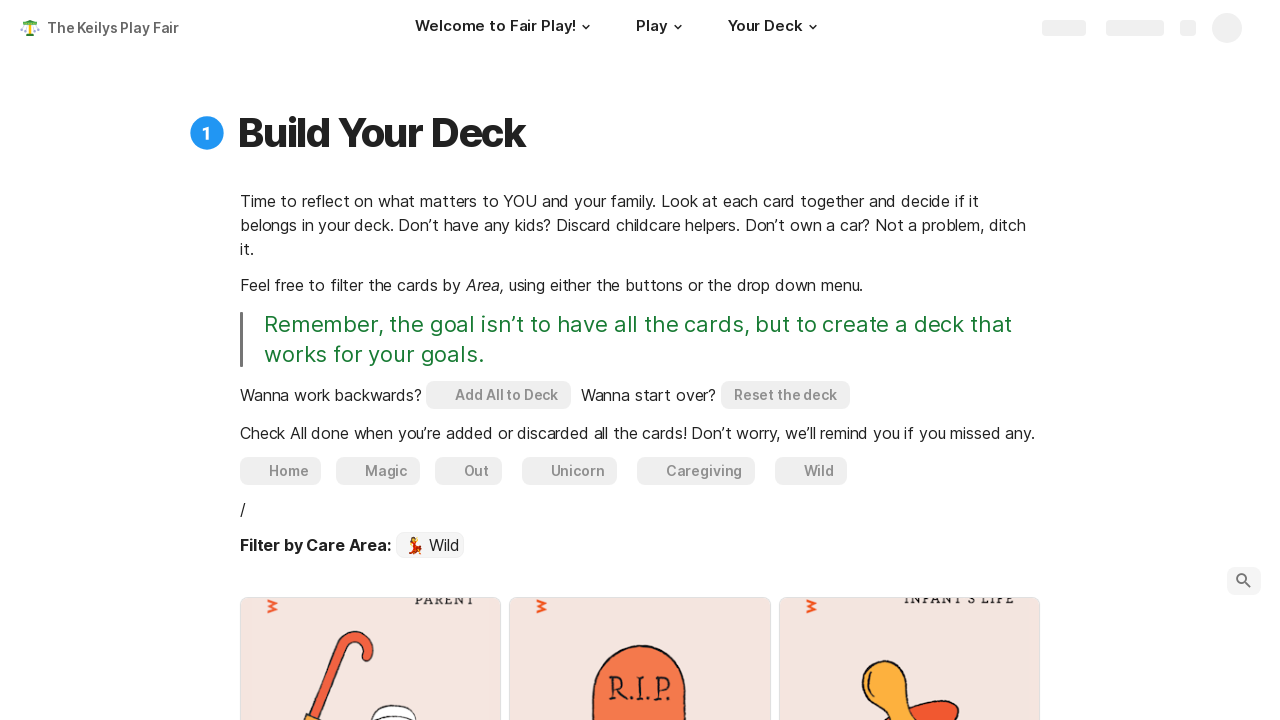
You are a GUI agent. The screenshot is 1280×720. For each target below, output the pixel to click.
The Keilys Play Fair (113, 27)
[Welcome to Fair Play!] (505, 28)
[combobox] (430, 545)
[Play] (661, 28)
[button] (586, 27)
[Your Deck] (775, 28)
